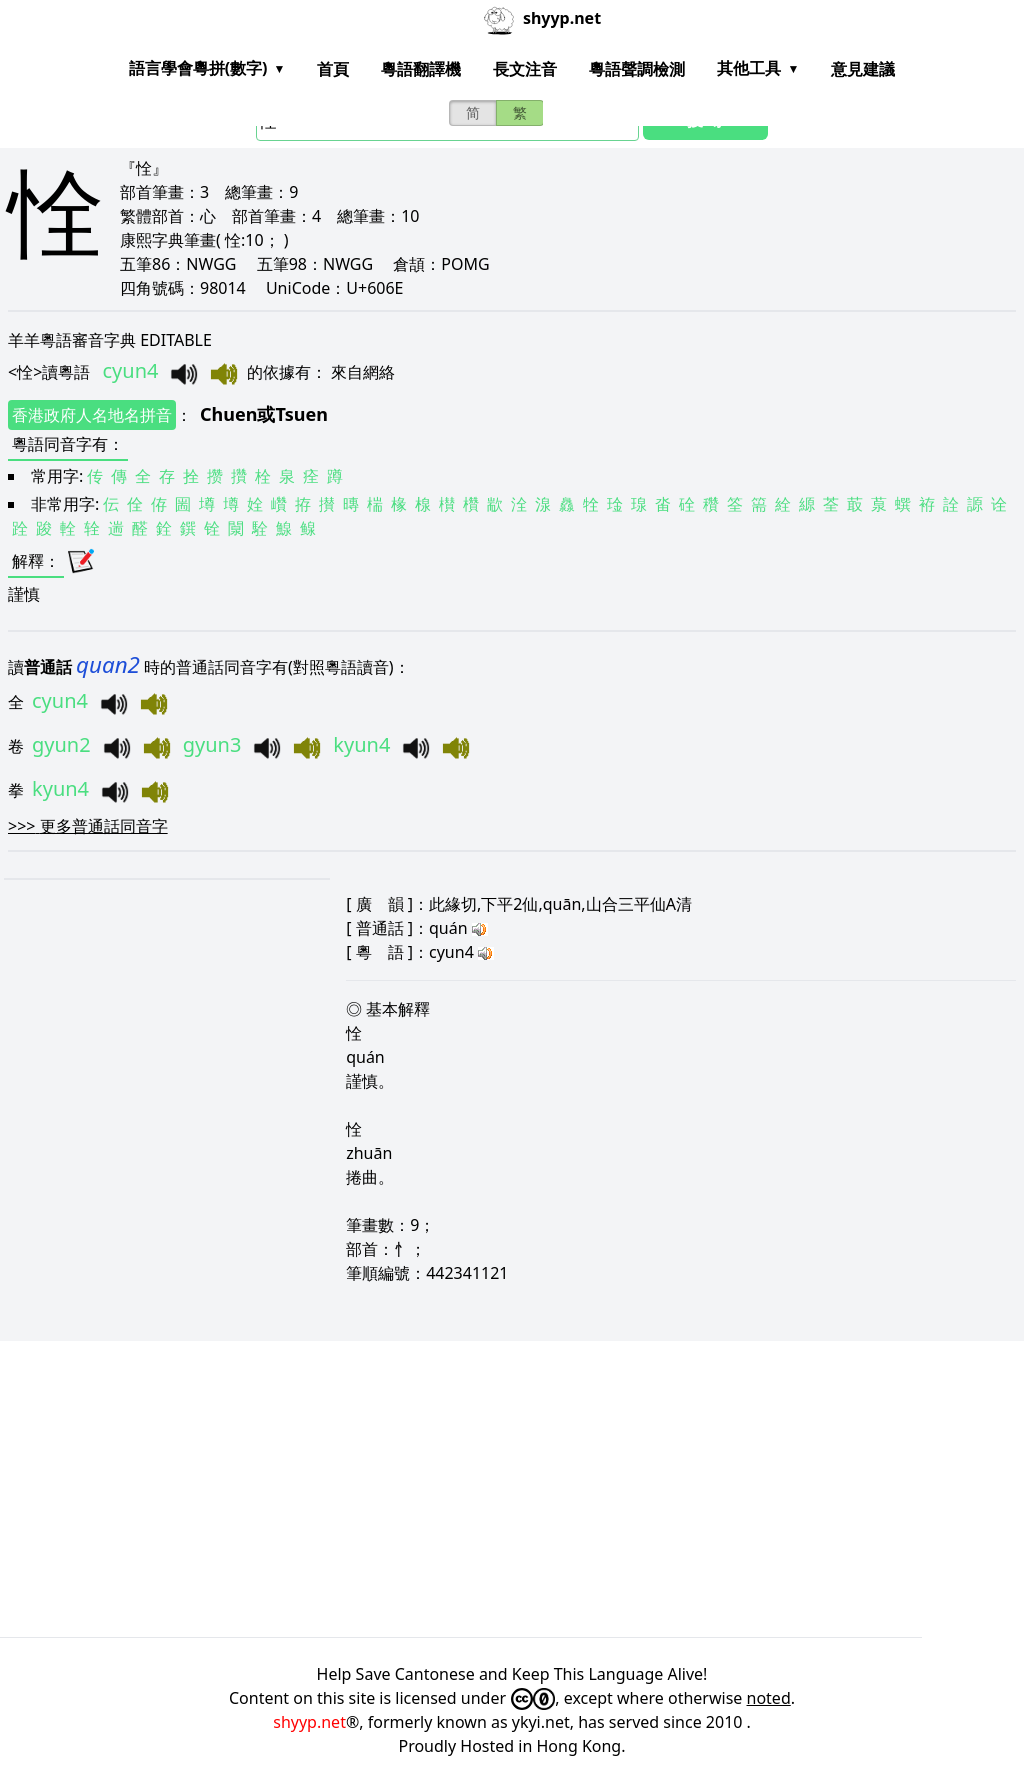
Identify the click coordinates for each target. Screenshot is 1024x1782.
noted (769, 1698)
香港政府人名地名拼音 (92, 415)
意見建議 (863, 69)
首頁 (333, 69)
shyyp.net (309, 1722)
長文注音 (525, 69)
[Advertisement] (512, 1489)
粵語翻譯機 (421, 69)
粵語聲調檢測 (637, 69)
